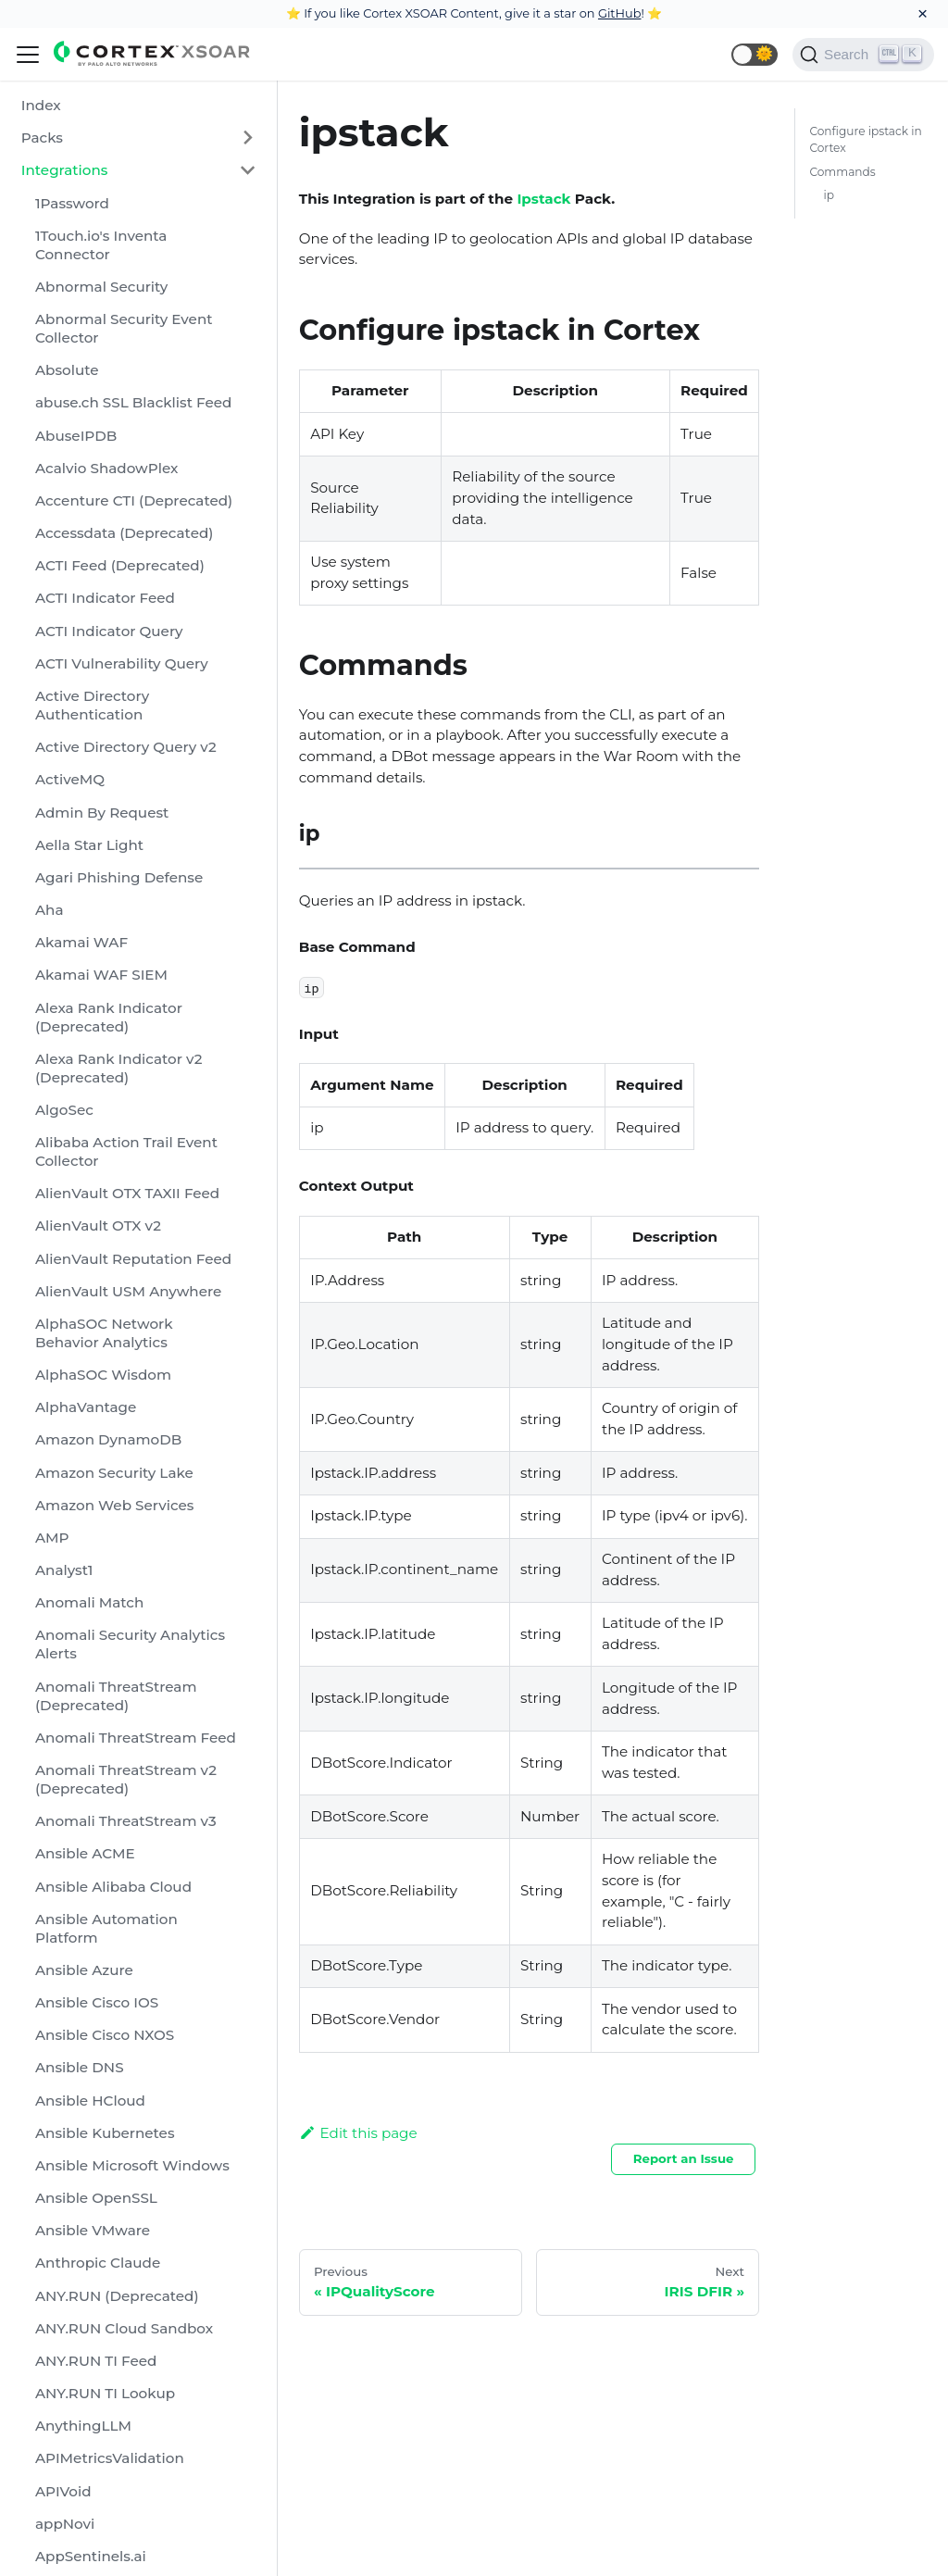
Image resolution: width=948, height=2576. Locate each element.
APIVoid (63, 2491)
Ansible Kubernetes (105, 2133)
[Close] (922, 14)
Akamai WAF (81, 942)
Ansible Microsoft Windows (132, 2165)
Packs (42, 137)
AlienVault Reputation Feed (133, 1259)
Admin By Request (101, 812)
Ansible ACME (85, 1853)
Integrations (64, 170)
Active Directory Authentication (92, 705)
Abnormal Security (101, 286)
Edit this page (358, 2133)
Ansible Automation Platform (106, 1928)
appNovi (64, 2523)
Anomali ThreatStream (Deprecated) (116, 1696)
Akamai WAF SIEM (101, 974)
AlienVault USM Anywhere (128, 1291)
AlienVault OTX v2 (98, 1225)
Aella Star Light (89, 845)
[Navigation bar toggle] (28, 55)
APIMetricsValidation (109, 2458)
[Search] (863, 54)
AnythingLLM (83, 2425)
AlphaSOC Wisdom (103, 1374)
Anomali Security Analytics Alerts (130, 1644)
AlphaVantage (85, 1407)
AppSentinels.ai (90, 2556)
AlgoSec (64, 1110)
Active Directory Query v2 (126, 747)
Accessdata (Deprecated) (124, 533)
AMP (52, 1537)
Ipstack (543, 198)
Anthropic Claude (97, 2262)
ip (829, 195)
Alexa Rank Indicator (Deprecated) (108, 1017)
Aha (49, 910)
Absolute (67, 370)
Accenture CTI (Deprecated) (133, 500)
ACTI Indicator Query (109, 631)
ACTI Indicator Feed (105, 597)
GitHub (620, 13)
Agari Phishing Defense (119, 877)
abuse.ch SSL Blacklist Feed (133, 402)
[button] (754, 55)
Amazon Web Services (114, 1505)
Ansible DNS (79, 2067)
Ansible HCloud (90, 2100)
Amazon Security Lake (114, 1473)
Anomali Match (89, 1602)
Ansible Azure (84, 1970)
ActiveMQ (70, 779)
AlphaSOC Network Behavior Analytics (104, 1333)
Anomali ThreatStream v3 (126, 1821)
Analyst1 (64, 1570)
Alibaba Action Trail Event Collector (126, 1151)
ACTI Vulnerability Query (121, 663)
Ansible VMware (92, 2230)
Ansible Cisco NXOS (104, 2035)
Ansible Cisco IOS (96, 2002)
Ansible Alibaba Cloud (113, 1886)
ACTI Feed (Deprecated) (120, 565)
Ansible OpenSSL (96, 2198)
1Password (72, 203)
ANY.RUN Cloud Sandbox (124, 2328)
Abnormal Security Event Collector (124, 328)
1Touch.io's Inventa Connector (101, 245)
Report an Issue (683, 2158)
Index (41, 105)
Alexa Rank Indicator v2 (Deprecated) (118, 1068)
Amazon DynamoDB (108, 1439)
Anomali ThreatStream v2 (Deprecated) (126, 1779)
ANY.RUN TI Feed (95, 2361)
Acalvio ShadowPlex (106, 468)
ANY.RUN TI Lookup (105, 2393)
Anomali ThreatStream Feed (135, 1737)
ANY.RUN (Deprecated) (117, 2296)
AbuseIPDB (76, 435)
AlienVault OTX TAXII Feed (127, 1193)
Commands (842, 172)
